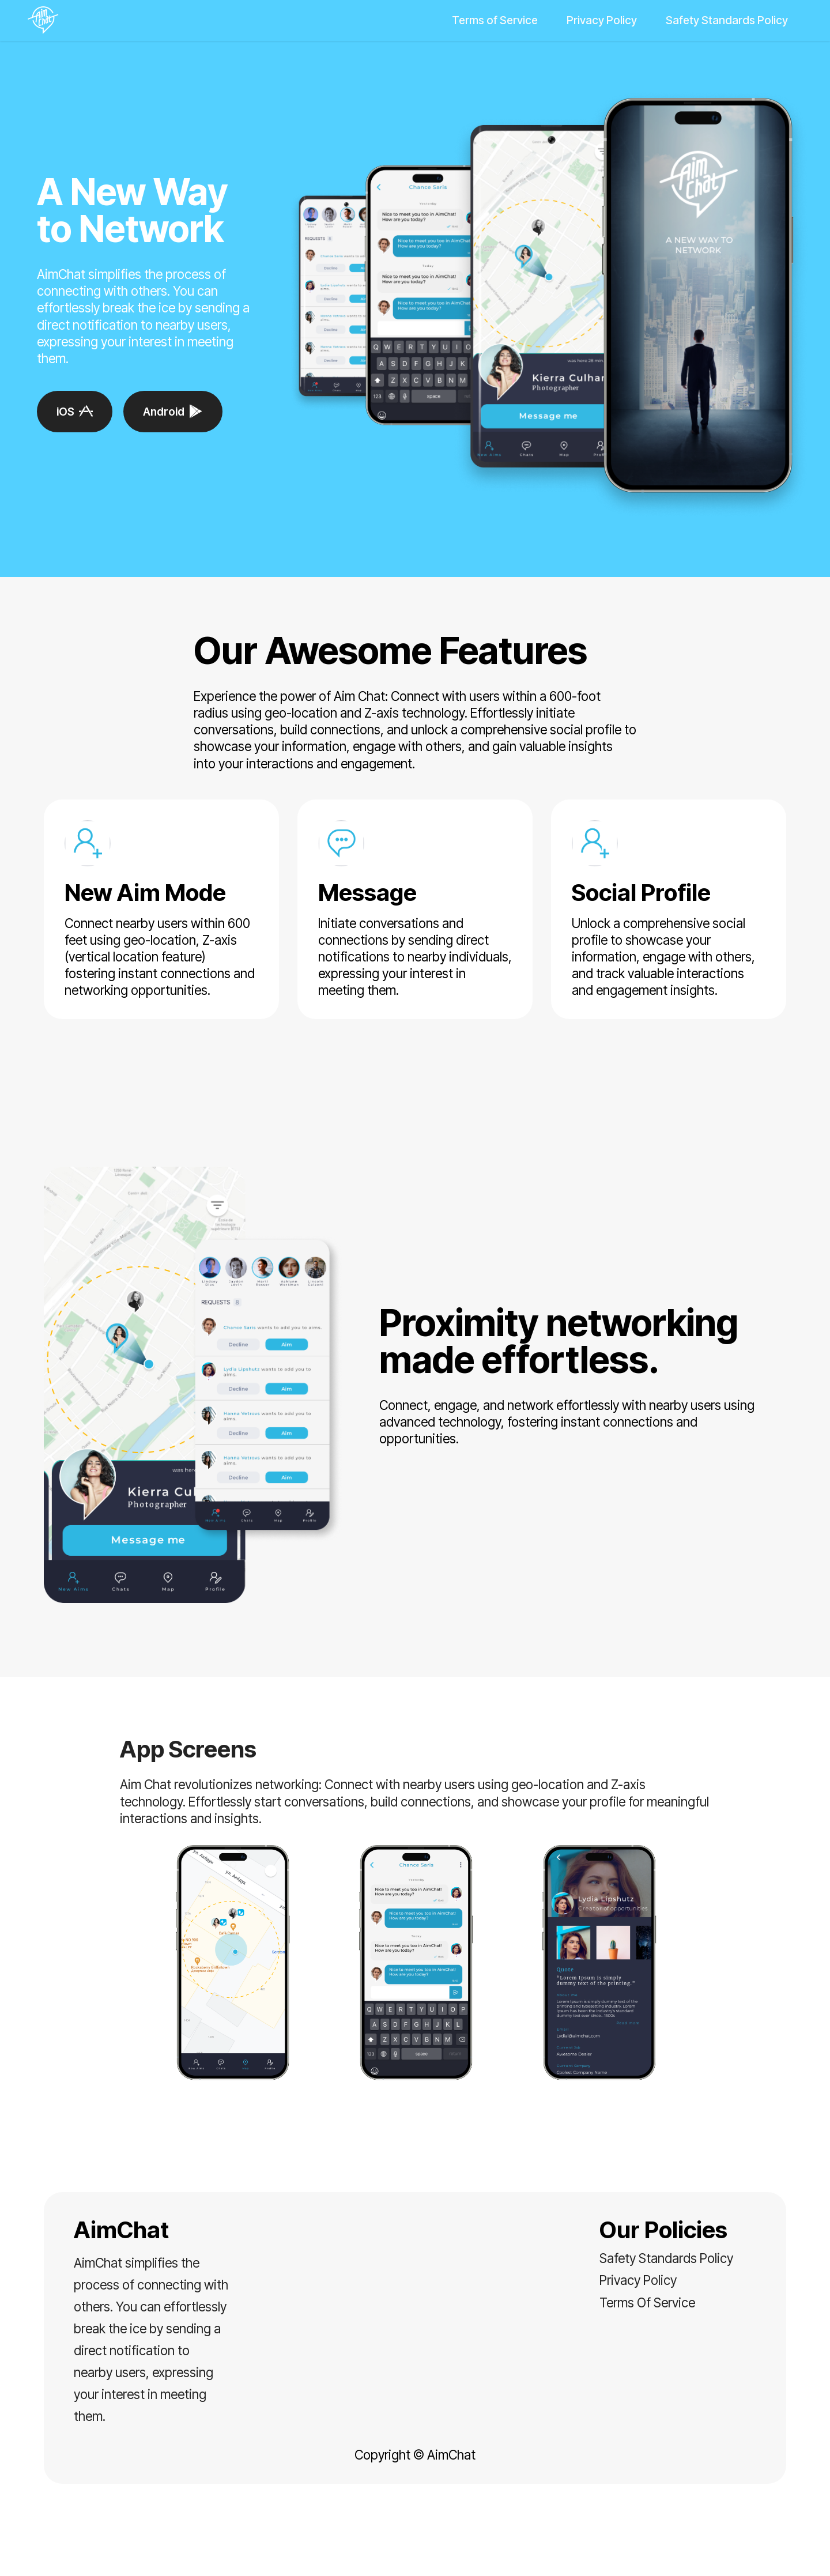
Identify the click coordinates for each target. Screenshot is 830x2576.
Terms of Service (495, 20)
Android (173, 411)
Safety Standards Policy (727, 20)
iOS (74, 411)
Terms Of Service (647, 2302)
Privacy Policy (602, 20)
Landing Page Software (415, 2557)
